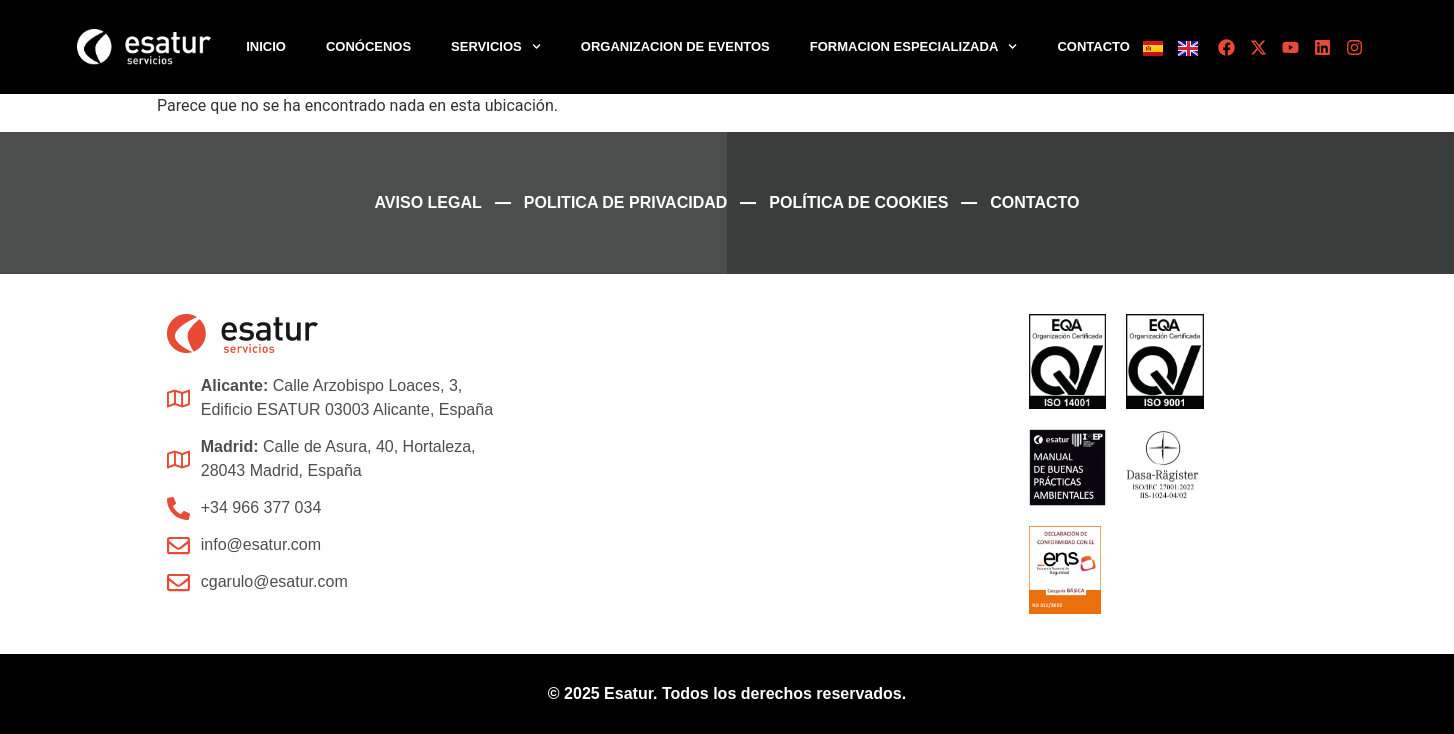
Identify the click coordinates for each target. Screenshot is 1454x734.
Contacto (1093, 46)
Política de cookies (858, 202)
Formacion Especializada (914, 46)
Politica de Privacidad (626, 202)
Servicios (496, 46)
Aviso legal (428, 202)
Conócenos (368, 46)
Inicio (266, 46)
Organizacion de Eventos (675, 46)
